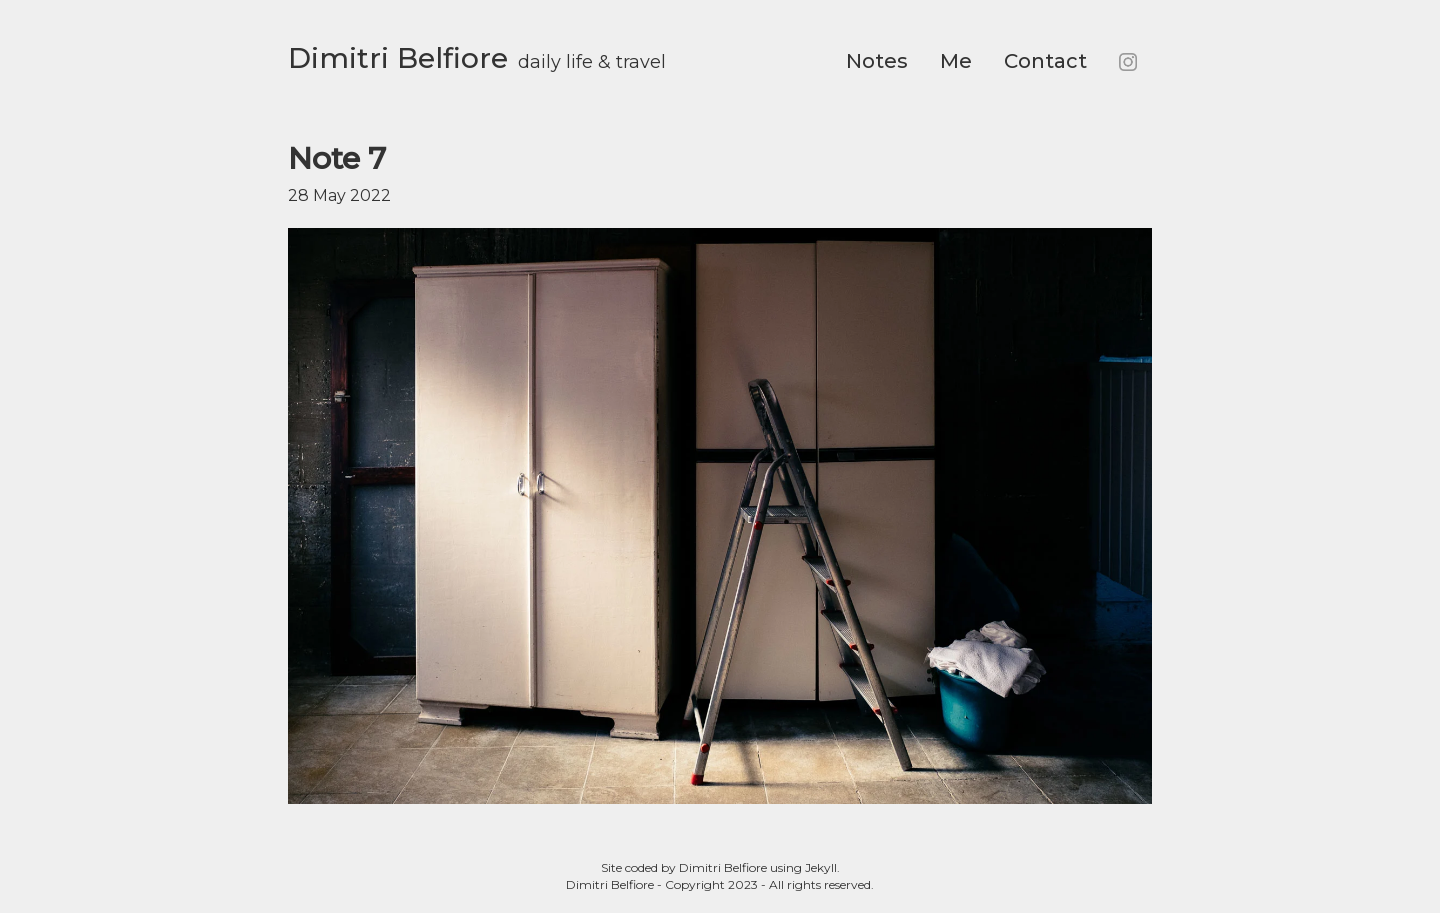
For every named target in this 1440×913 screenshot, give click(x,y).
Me (956, 61)
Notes (877, 61)
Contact (1045, 61)
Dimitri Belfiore (398, 58)
